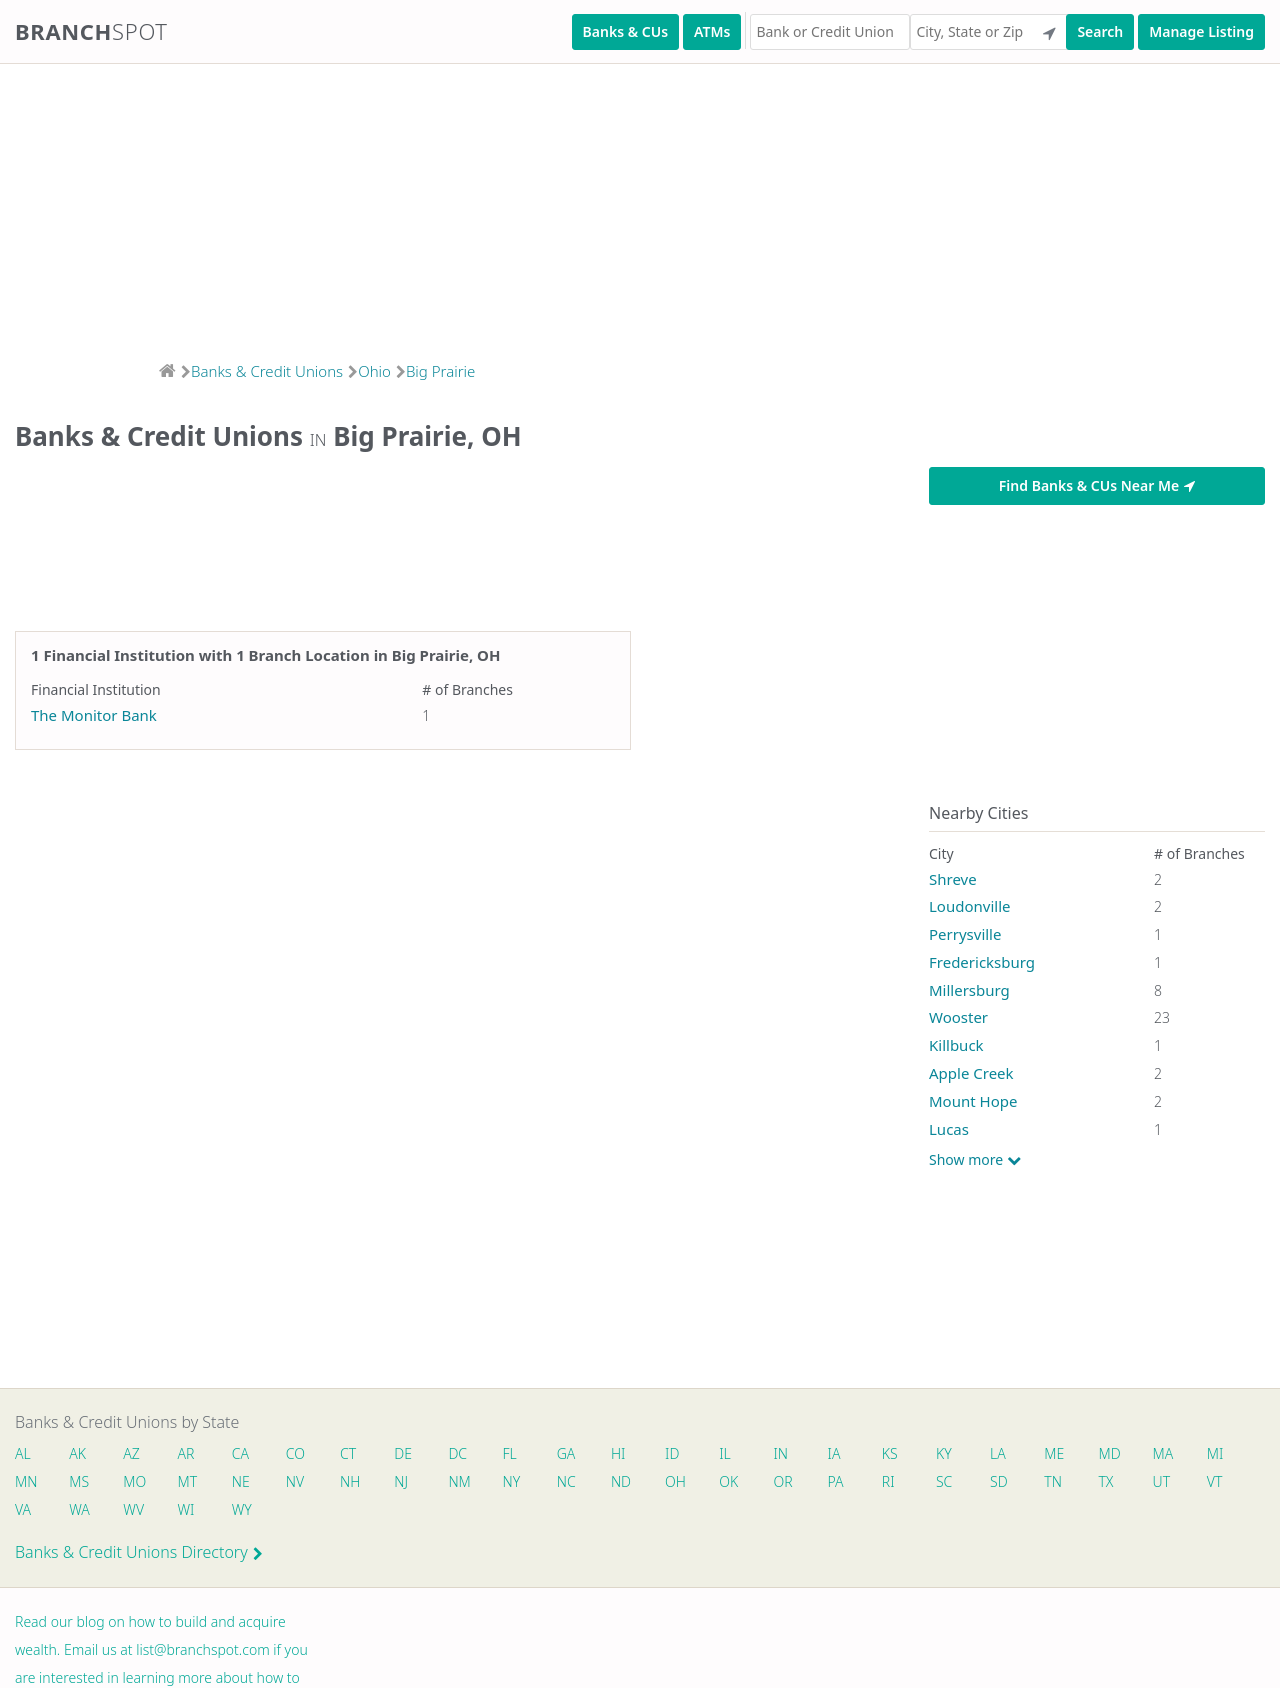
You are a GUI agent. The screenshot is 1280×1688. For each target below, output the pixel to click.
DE (403, 1453)
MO (133, 1481)
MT (188, 1481)
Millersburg (969, 990)
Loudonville (969, 906)
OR (782, 1481)
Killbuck (956, 1045)
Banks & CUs (625, 31)
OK (728, 1481)
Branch (91, 31)
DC (457, 1453)
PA (836, 1481)
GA (566, 1453)
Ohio (374, 371)
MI (1215, 1453)
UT (1162, 1481)
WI (186, 1509)
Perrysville (965, 934)
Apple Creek (971, 1073)
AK (77, 1453)
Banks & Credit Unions (267, 371)
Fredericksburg (982, 962)
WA (79, 1509)
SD (999, 1481)
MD (1108, 1453)
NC (566, 1481)
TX (1105, 1481)
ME (1054, 1453)
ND (621, 1481)
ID (672, 1453)
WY (242, 1509)
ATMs (712, 31)
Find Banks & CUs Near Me (1097, 485)
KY (944, 1453)
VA (23, 1509)
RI (888, 1481)
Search (1100, 31)
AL (23, 1453)
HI (618, 1453)
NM (458, 1481)
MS (79, 1481)
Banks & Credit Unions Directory (139, 1552)
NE (241, 1481)
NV (295, 1481)
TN (1053, 1481)
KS (890, 1453)
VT (1215, 1481)
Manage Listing (1201, 31)
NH (350, 1481)
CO (295, 1453)
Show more (975, 1160)
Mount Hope (973, 1101)
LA (998, 1453)
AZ (131, 1453)
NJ (401, 1481)
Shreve (953, 879)
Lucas (949, 1129)
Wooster (958, 1017)
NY (512, 1481)
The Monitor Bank (94, 715)
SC (944, 1481)
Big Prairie (440, 371)
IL (725, 1453)
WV (133, 1509)
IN (780, 1453)
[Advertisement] (600, 206)
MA (1163, 1453)
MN (25, 1481)
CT (348, 1453)
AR (186, 1453)
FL (510, 1453)
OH (675, 1481)
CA (240, 1453)
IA (834, 1453)
